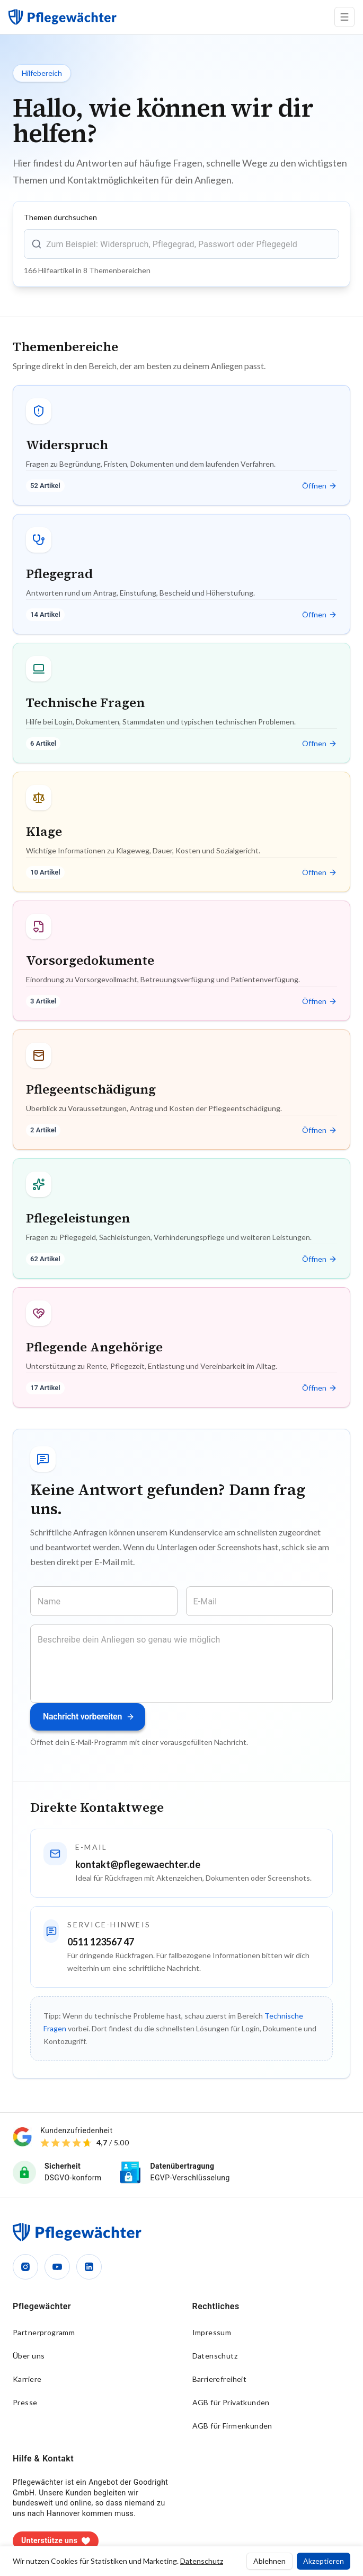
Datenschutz (215, 2355)
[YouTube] (57, 2267)
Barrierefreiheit (219, 2378)
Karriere (27, 2378)
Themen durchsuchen (60, 217)
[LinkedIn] (89, 2267)
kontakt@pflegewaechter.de (137, 1864)
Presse (25, 2402)
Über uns (29, 2355)
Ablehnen (269, 2560)
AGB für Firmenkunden (232, 2425)
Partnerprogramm (44, 2332)
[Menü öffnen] (344, 17)
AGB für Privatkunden (231, 2402)
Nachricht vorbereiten (89, 1716)
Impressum (212, 2332)
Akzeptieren (323, 2560)
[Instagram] (25, 2267)
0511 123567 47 (100, 1942)
